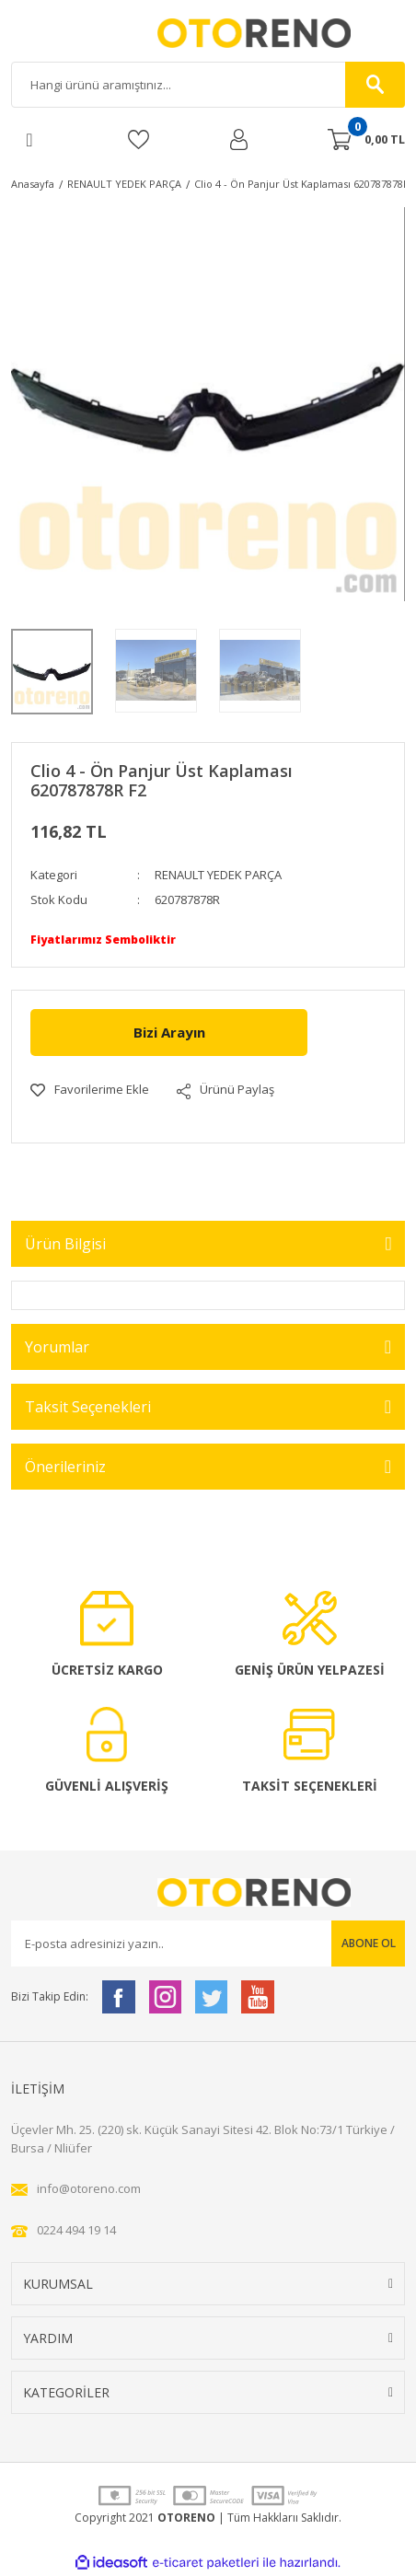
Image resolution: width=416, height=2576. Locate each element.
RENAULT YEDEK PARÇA (218, 874)
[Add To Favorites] (89, 1090)
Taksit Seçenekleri (88, 1407)
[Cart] (366, 140)
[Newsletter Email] (208, 1943)
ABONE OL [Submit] (368, 1943)
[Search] (208, 85)
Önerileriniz (65, 1466)
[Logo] (208, 33)
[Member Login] (239, 139)
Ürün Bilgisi (65, 1244)
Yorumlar (57, 1347)
